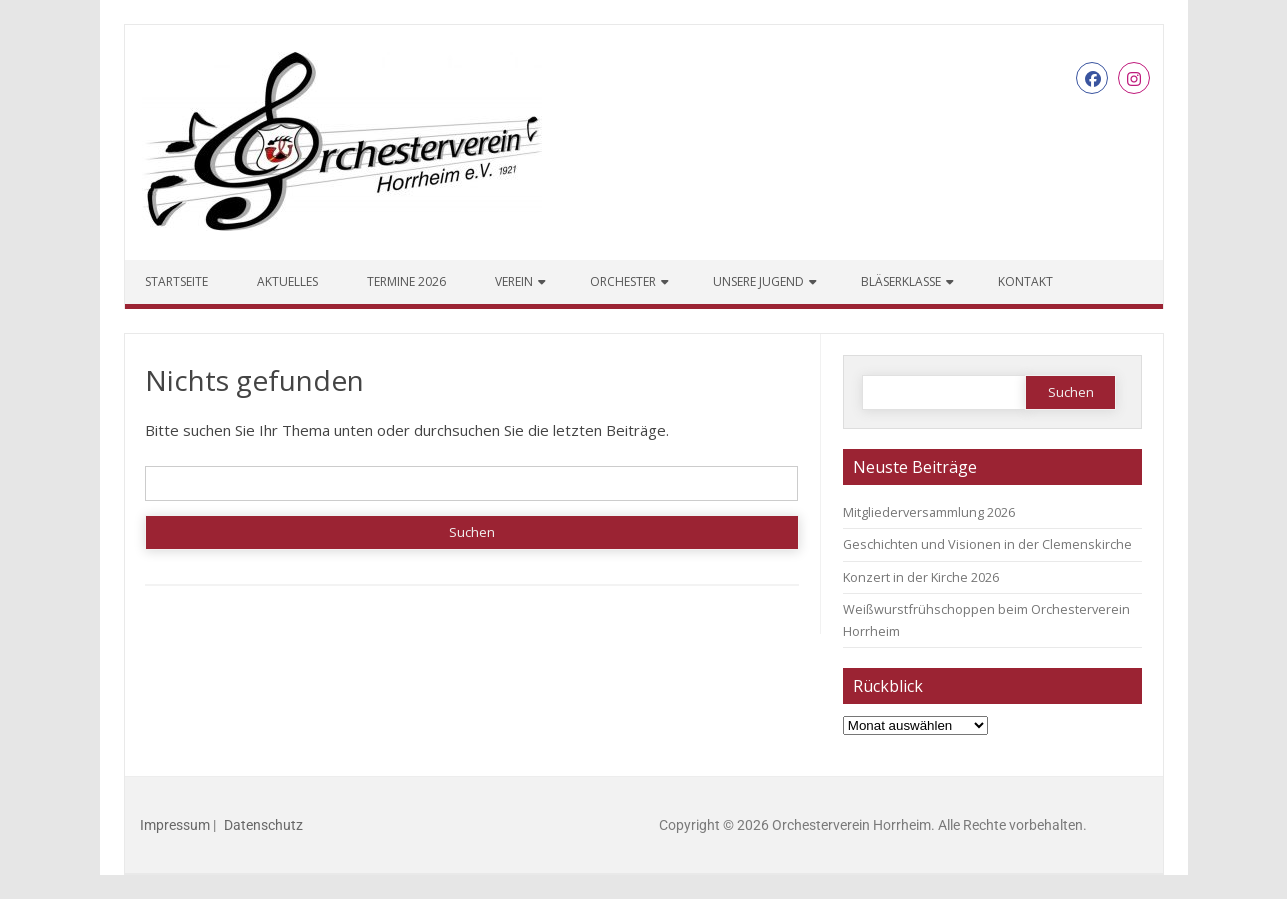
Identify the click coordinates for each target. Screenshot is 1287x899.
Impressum (175, 825)
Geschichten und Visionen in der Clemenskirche (987, 544)
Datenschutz (263, 825)
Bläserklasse (901, 281)
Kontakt (1025, 281)
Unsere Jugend (758, 281)
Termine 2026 (406, 281)
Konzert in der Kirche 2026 (921, 577)
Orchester (623, 281)
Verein (514, 281)
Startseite (176, 281)
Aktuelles (287, 281)
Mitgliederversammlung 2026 (929, 512)
